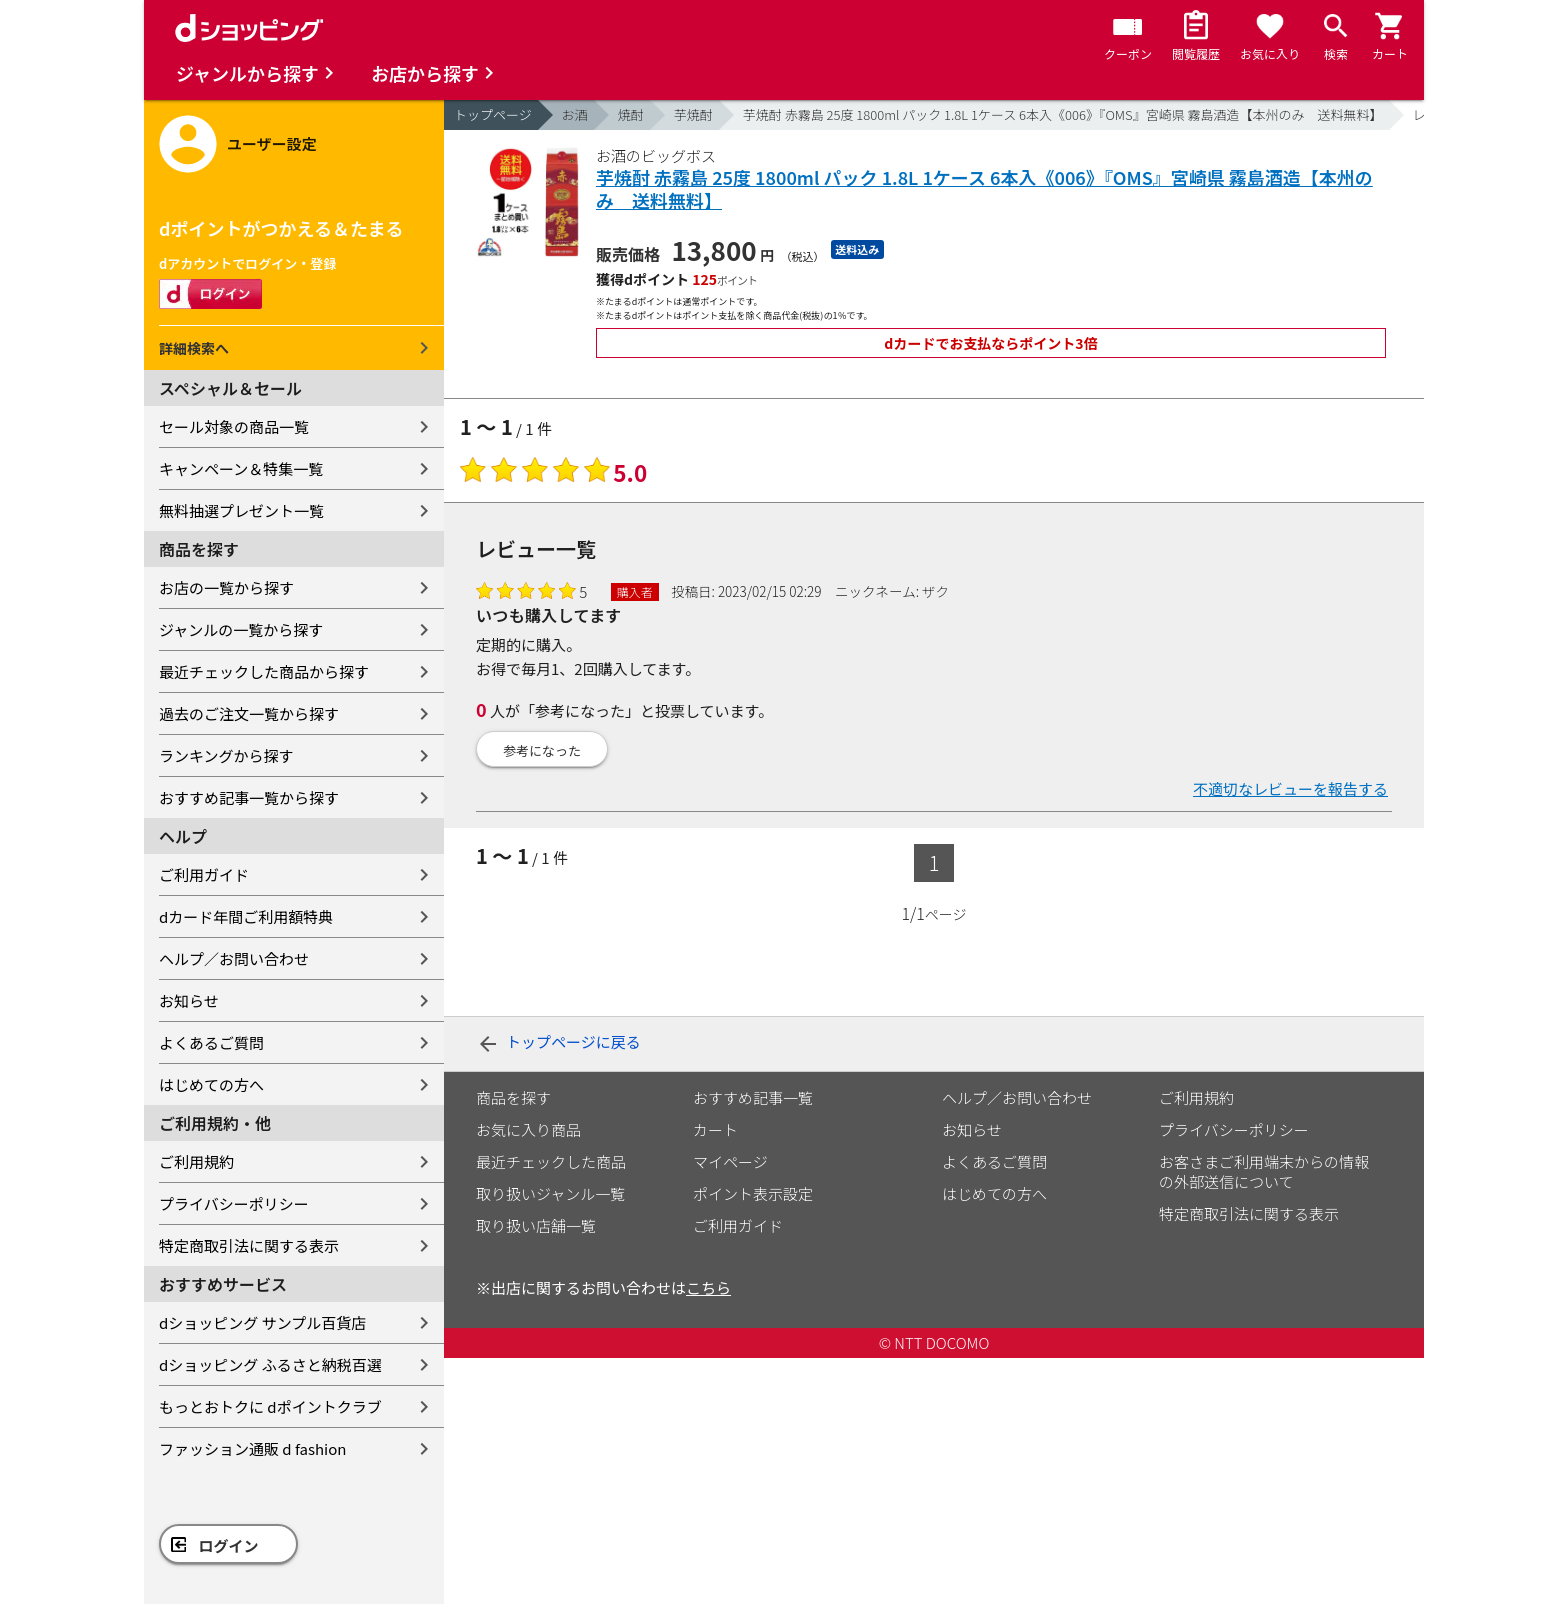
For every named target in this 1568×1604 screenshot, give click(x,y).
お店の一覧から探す (226, 587)
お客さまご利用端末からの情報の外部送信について (1264, 1171)
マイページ (730, 1161)
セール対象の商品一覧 (234, 426)
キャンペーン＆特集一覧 (241, 468)
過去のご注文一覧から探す (249, 713)
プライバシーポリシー (234, 1203)
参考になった (542, 750)
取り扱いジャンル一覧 (550, 1193)
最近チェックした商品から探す (264, 671)
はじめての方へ (211, 1084)
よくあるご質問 (211, 1042)
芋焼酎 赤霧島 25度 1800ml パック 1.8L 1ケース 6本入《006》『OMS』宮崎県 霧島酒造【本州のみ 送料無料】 (1063, 114)
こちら (708, 1287)
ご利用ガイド (204, 874)
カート (715, 1129)
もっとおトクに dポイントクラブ (270, 1406)
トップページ (493, 114)
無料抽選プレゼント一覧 (241, 510)
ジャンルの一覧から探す (241, 629)
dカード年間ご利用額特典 (246, 916)
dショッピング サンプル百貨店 (262, 1322)
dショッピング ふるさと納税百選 (270, 1364)
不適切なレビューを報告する (1290, 788)
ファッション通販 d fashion (252, 1448)
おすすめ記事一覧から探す (249, 797)
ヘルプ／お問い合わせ (234, 958)
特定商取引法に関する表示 (249, 1245)
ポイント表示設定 (753, 1193)
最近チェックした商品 (551, 1161)
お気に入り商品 (528, 1129)
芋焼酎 (693, 114)
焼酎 (631, 114)
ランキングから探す (226, 755)
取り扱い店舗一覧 (536, 1225)
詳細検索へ (194, 348)
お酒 (575, 114)
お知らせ (189, 1000)
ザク (935, 591)
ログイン (229, 1545)
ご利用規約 (196, 1161)
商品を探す (513, 1097)
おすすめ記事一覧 (753, 1097)
